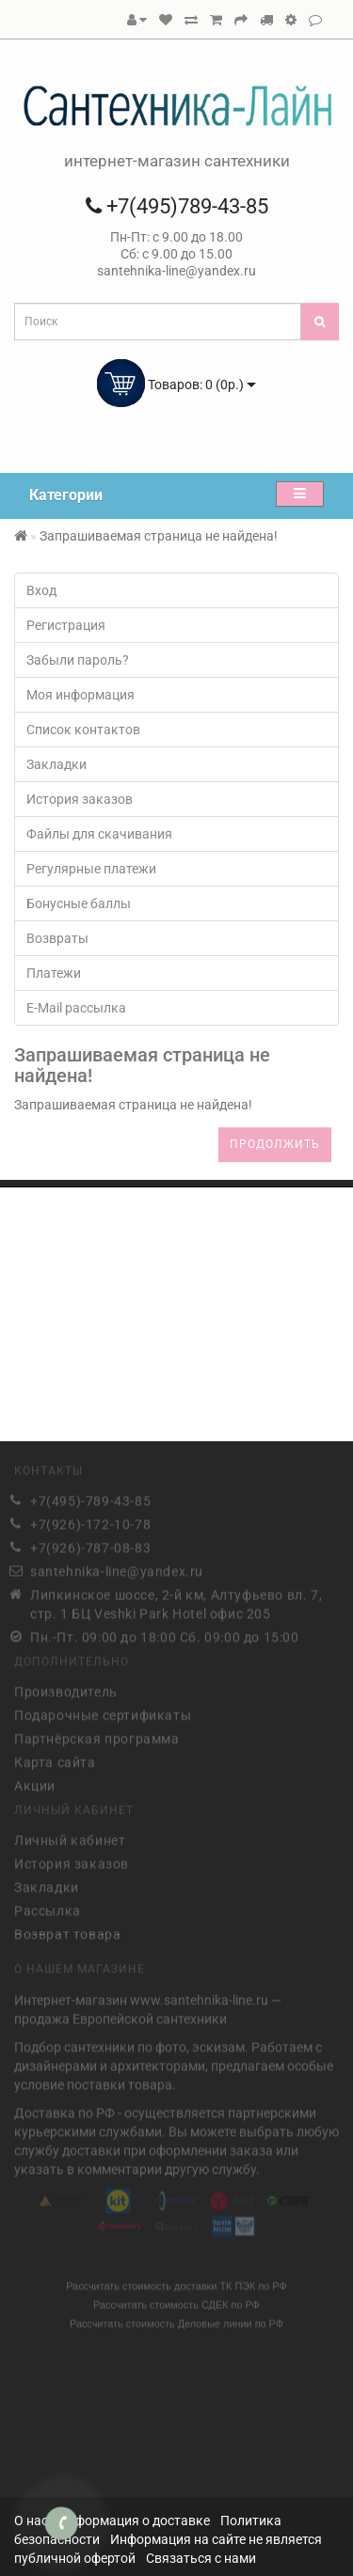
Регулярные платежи (91, 868)
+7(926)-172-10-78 (90, 1521)
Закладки (56, 764)
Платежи (53, 973)
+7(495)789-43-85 (177, 206)
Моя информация (80, 694)
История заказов (79, 799)
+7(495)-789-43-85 (90, 1497)
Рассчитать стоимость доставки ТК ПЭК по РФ (176, 2281)
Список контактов (83, 729)
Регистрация (65, 625)
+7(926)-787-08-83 (90, 1544)
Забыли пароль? (77, 660)
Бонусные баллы (78, 903)
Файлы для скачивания (99, 833)
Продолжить (275, 1144)
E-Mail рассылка (76, 1007)
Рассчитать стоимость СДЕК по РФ (176, 2300)
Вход (41, 590)
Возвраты (57, 938)
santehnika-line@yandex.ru (116, 1568)
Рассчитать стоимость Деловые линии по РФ (176, 2319)
